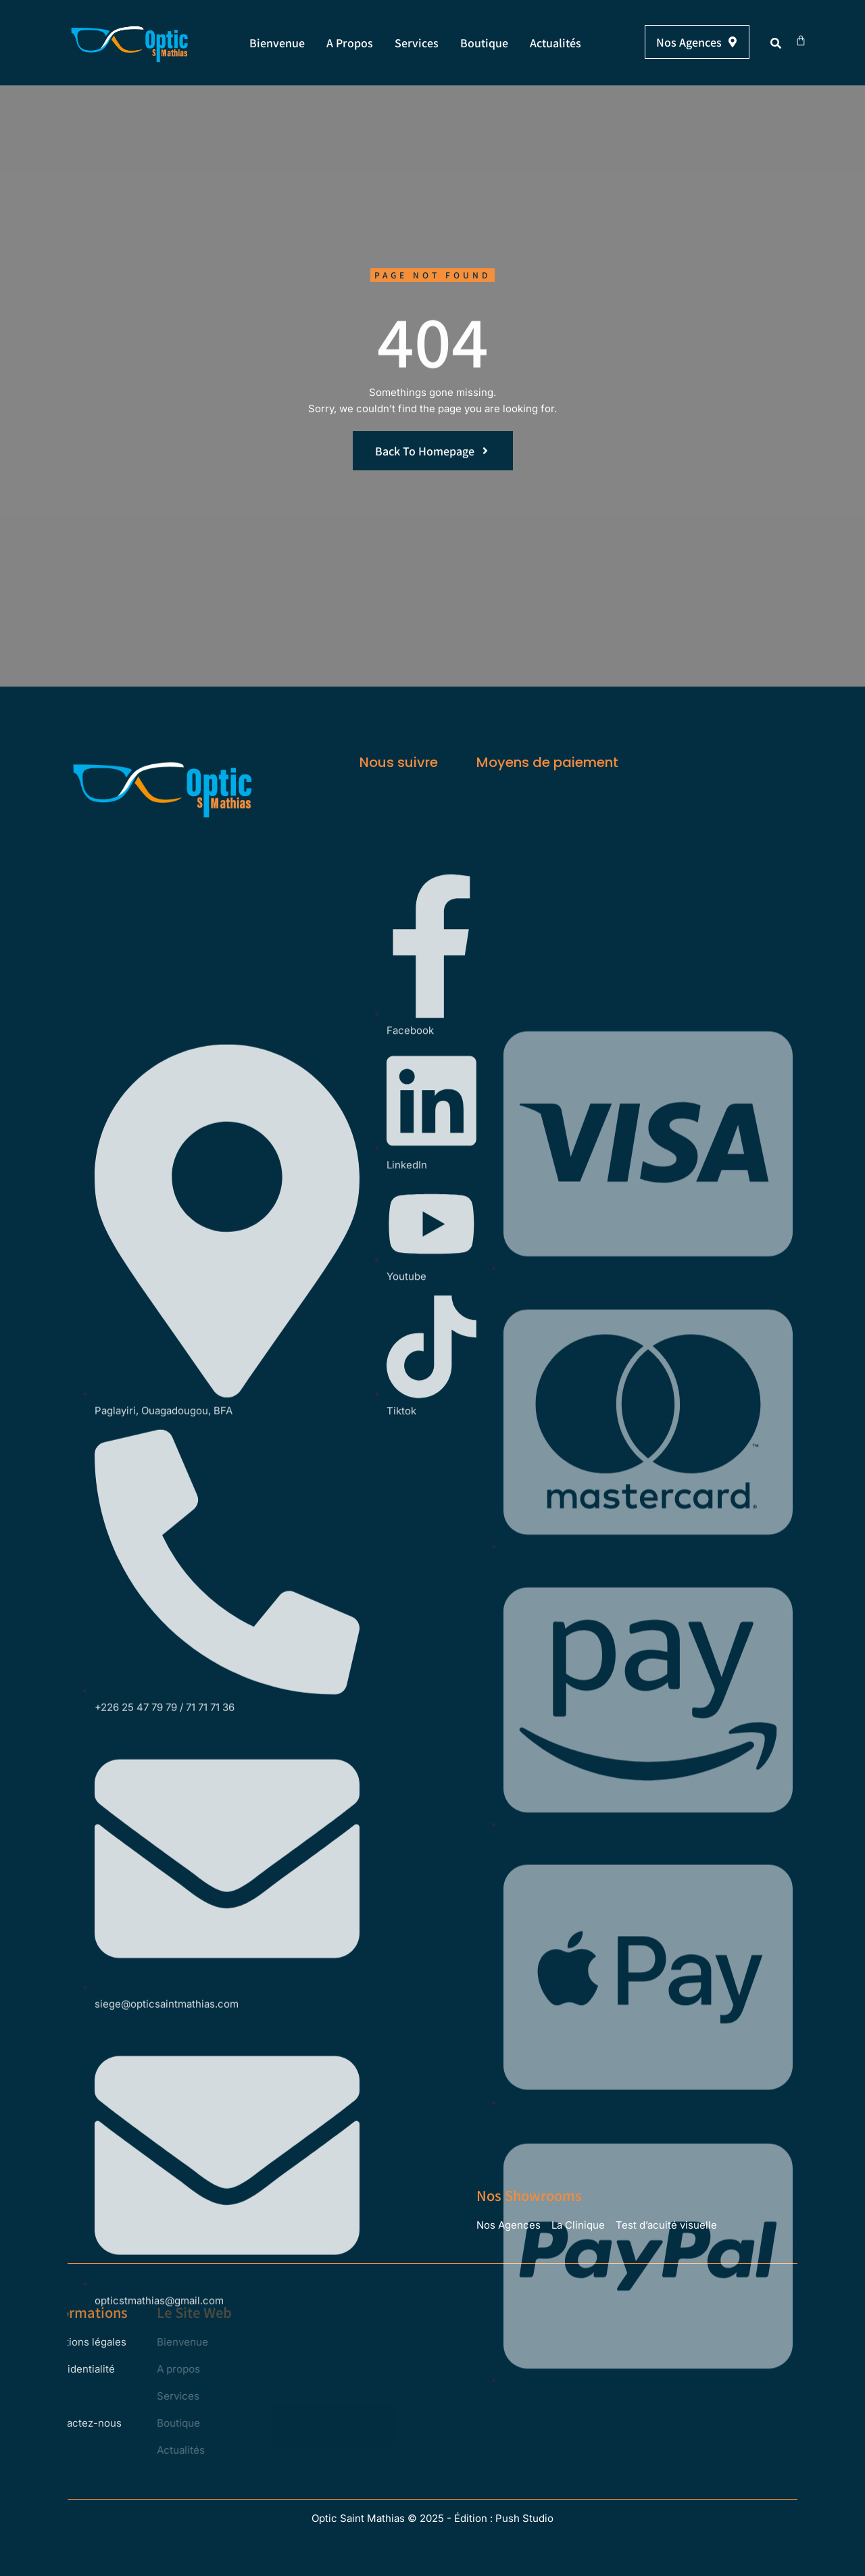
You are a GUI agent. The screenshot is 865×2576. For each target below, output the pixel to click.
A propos (349, 42)
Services (417, 42)
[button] (775, 43)
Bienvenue (277, 42)
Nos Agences (508, 2225)
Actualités (555, 42)
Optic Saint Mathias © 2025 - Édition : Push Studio (432, 2518)
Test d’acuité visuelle (666, 2225)
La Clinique (578, 2225)
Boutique (484, 42)
